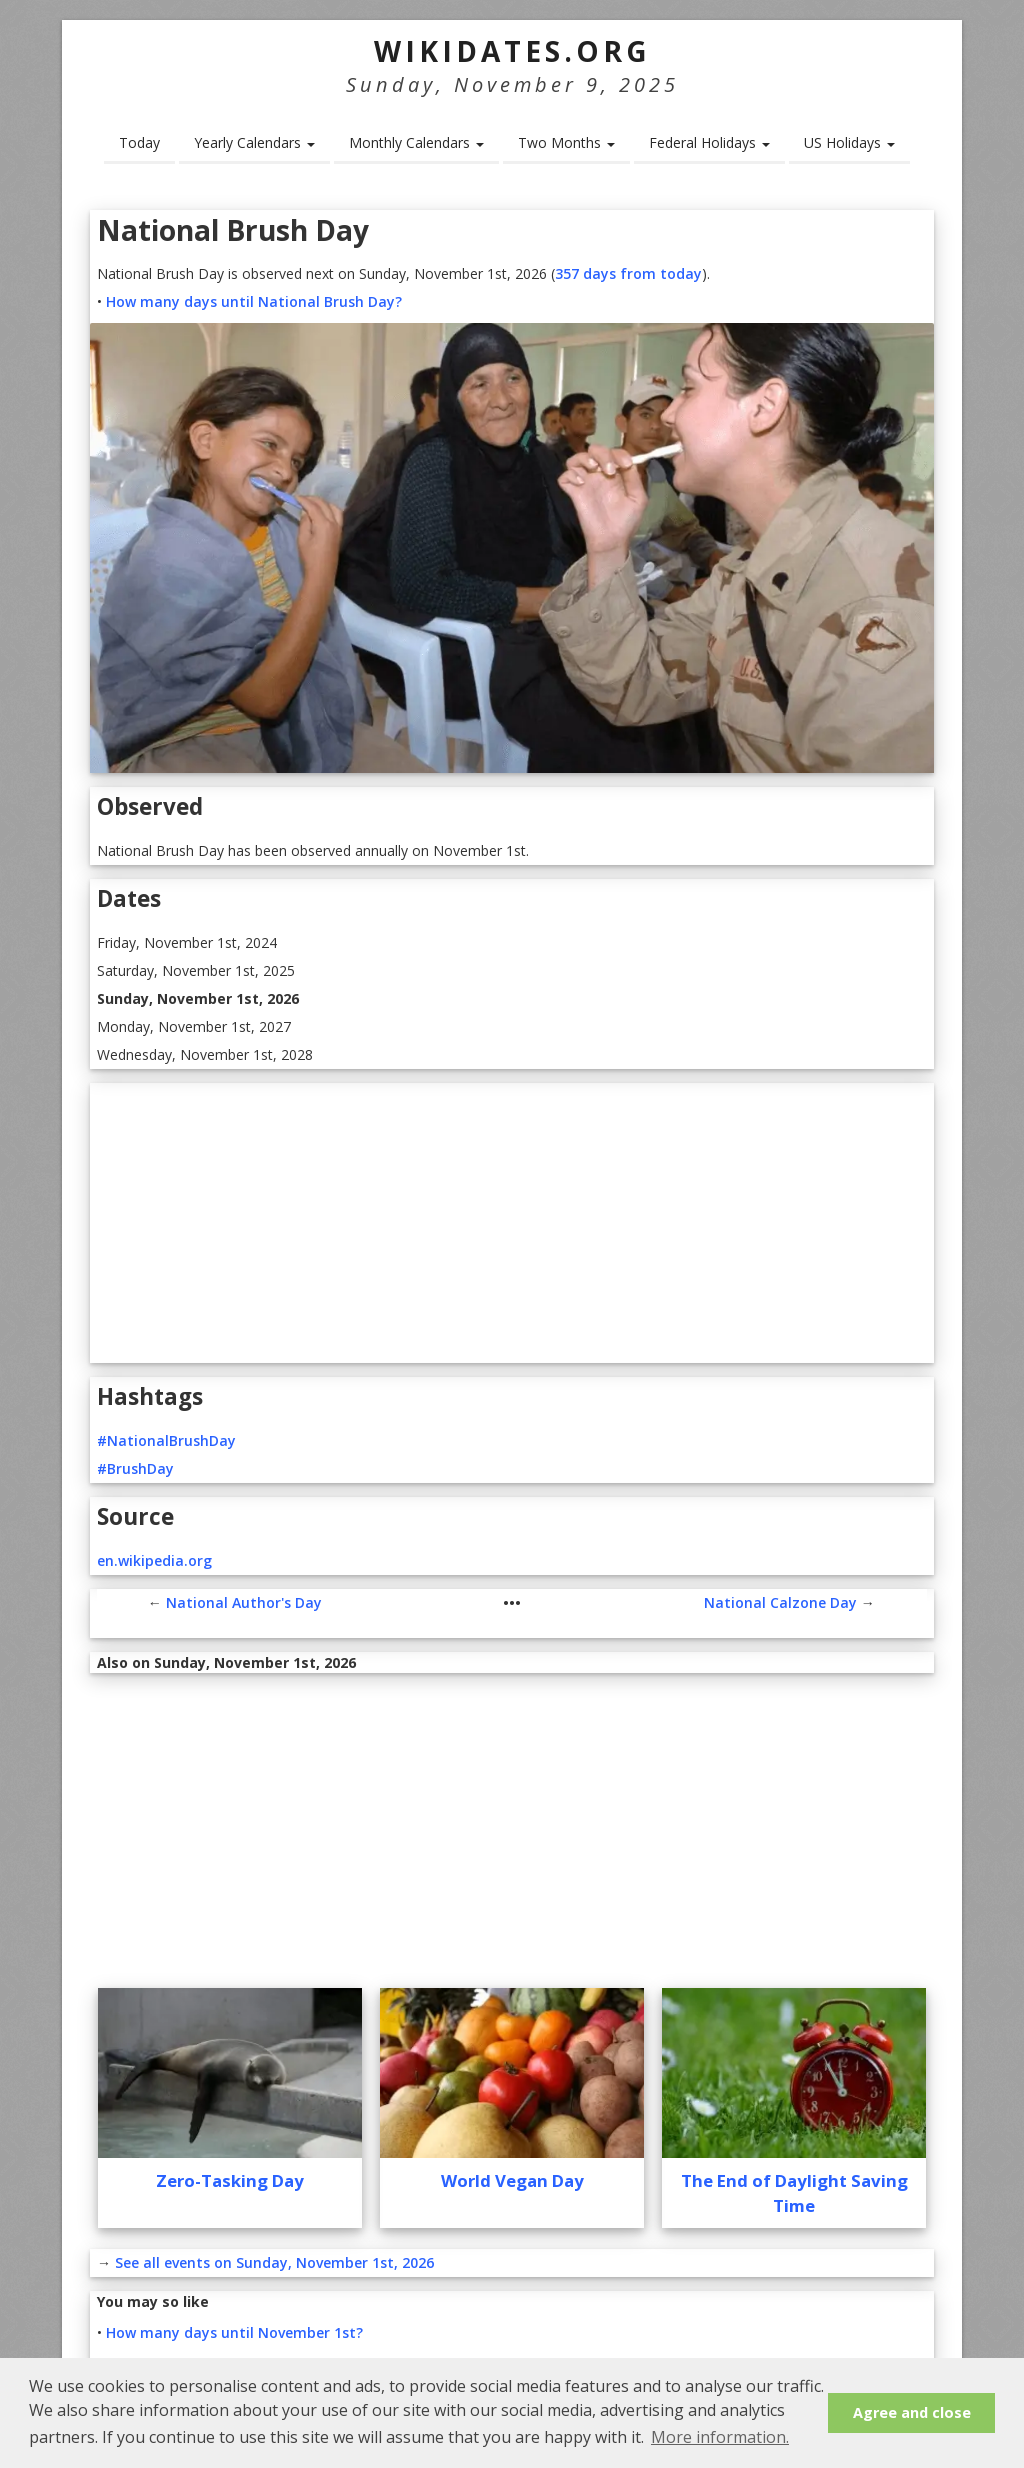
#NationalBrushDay (166, 1440)
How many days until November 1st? (234, 2332)
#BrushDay (135, 1468)
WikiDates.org (512, 51)
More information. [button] (720, 2437)
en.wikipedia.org (154, 1560)
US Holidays (849, 142)
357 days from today (628, 273)
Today (139, 142)
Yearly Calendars (254, 142)
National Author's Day (244, 1602)
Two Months (566, 142)
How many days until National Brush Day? (254, 301)
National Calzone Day (780, 1602)
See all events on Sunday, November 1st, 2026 (274, 2262)
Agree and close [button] (912, 2412)
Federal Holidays (709, 142)
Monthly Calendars (416, 142)
